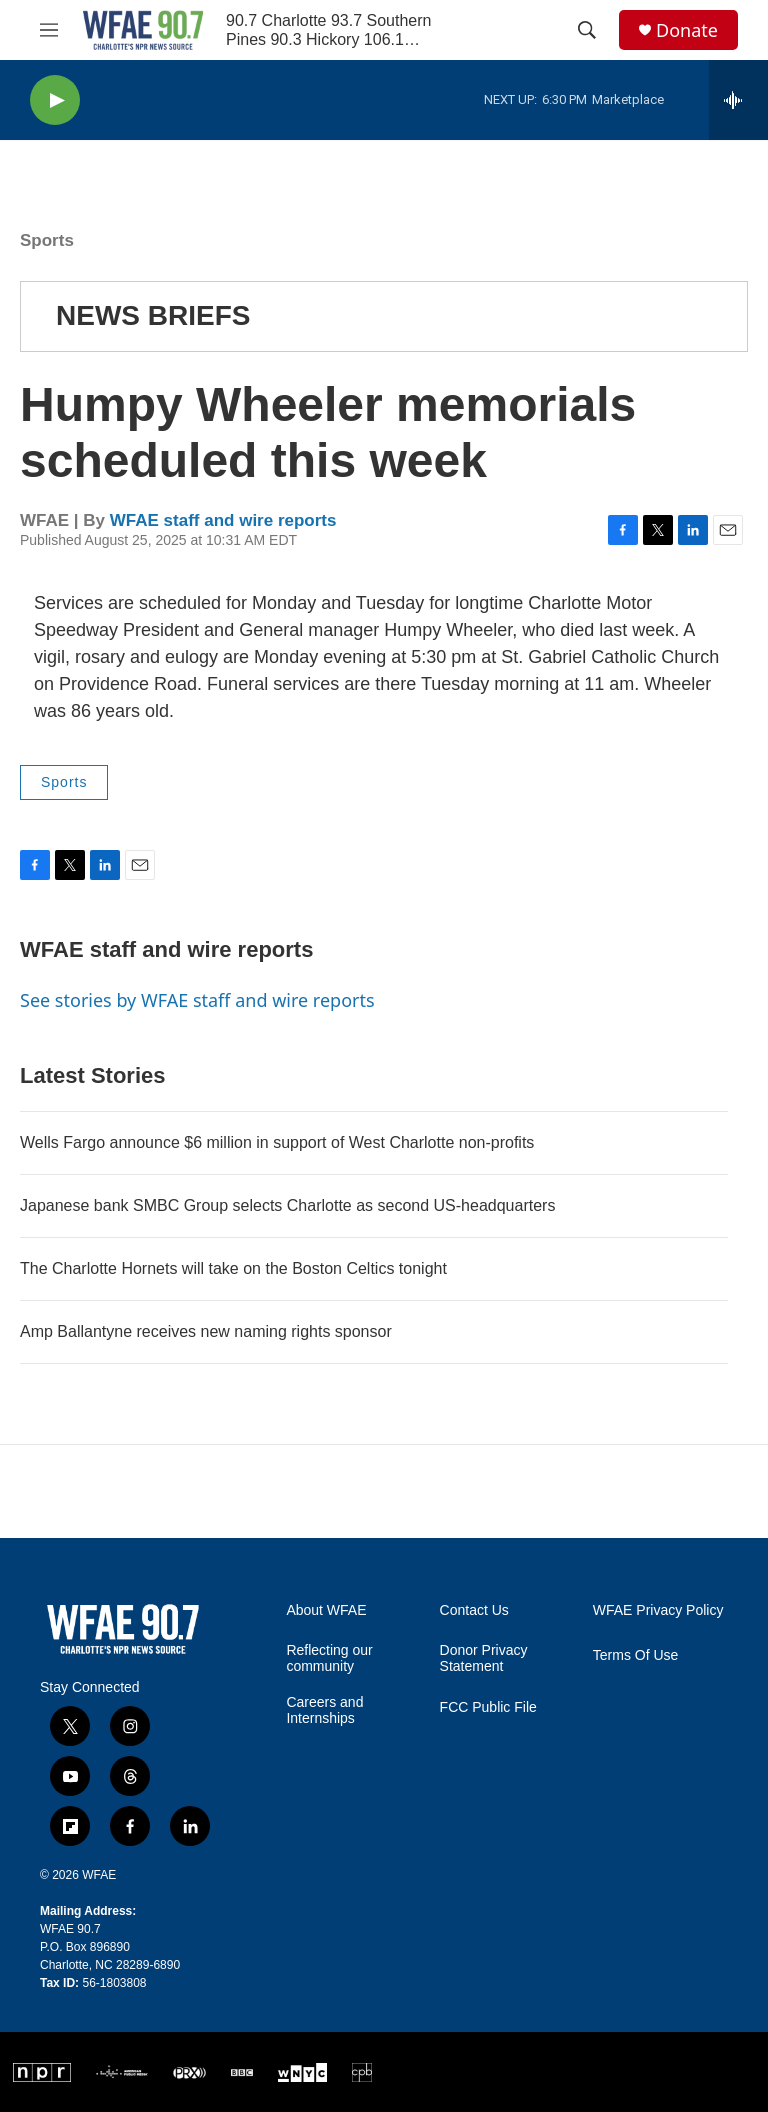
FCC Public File (488, 1707)
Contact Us (474, 1610)
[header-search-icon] (587, 30)
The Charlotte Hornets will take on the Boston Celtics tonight (233, 1268)
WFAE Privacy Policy (658, 1610)
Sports (47, 240)
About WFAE (326, 1610)
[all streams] (738, 100)
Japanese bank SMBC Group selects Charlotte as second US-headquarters (287, 1205)
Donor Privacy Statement (484, 1658)
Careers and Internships (324, 1710)
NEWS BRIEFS (153, 315)
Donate (687, 30)
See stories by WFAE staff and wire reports (197, 1000)
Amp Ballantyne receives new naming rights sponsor (206, 1331)
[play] (55, 100)
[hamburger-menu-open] (49, 30)
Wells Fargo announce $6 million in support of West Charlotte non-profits (277, 1142)
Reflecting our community (329, 1658)
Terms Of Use (636, 1655)
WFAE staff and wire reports (223, 520)
